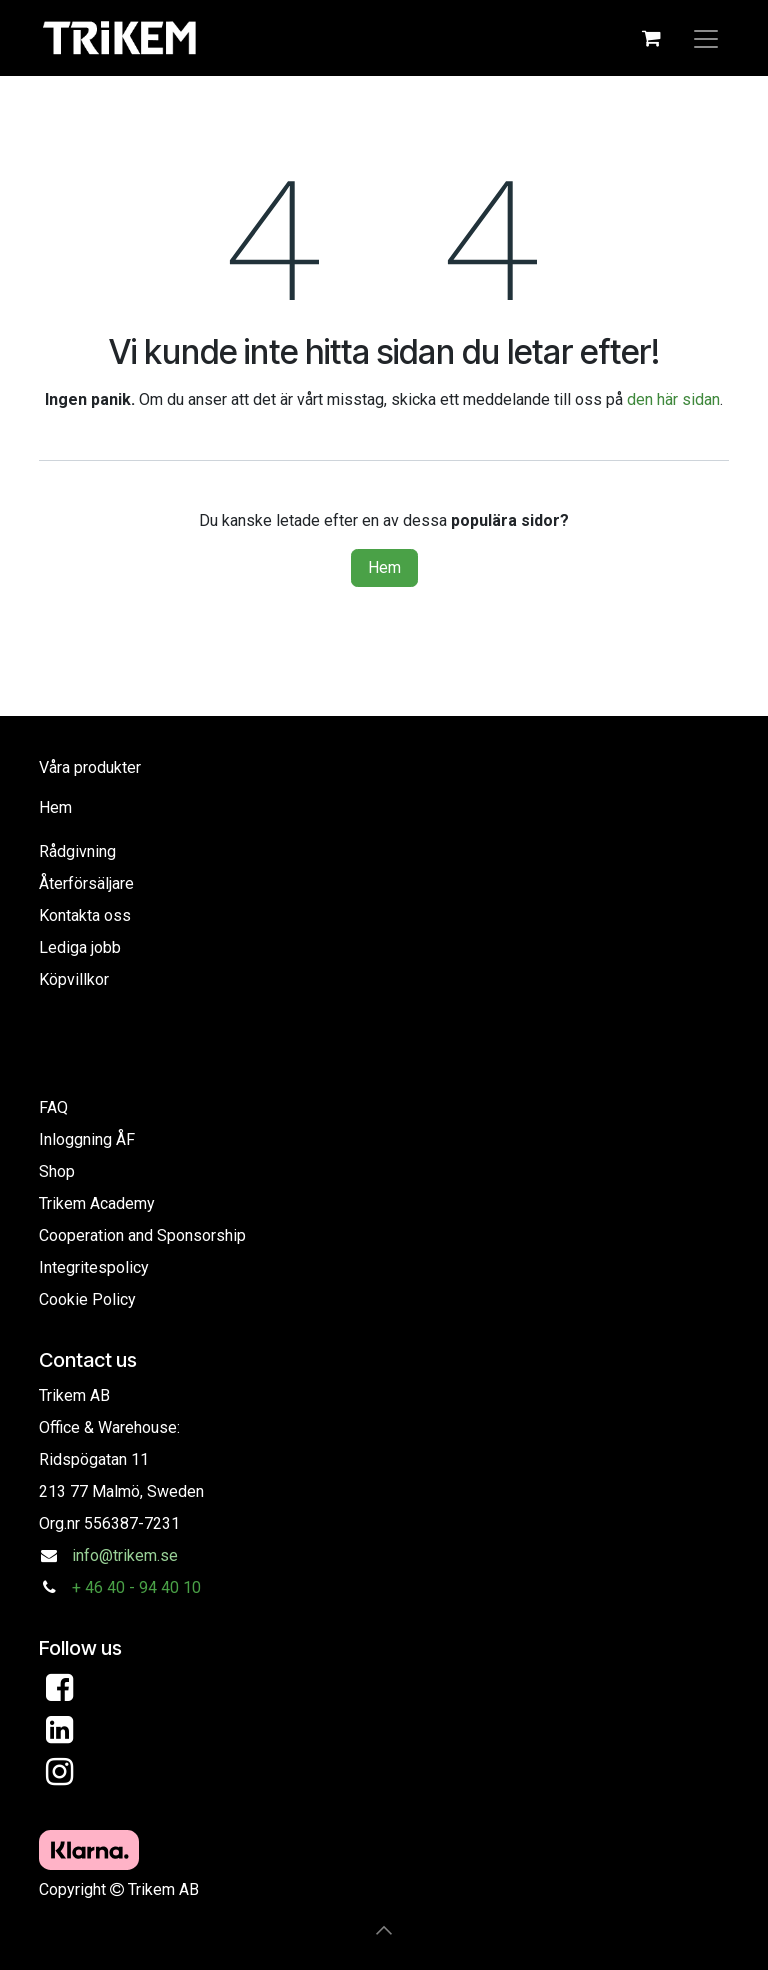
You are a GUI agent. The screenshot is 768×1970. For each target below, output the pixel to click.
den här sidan (673, 399)
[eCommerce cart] (651, 38)
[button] (384, 1930)
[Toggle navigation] (706, 38)
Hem (384, 567)
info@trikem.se (125, 1555)
